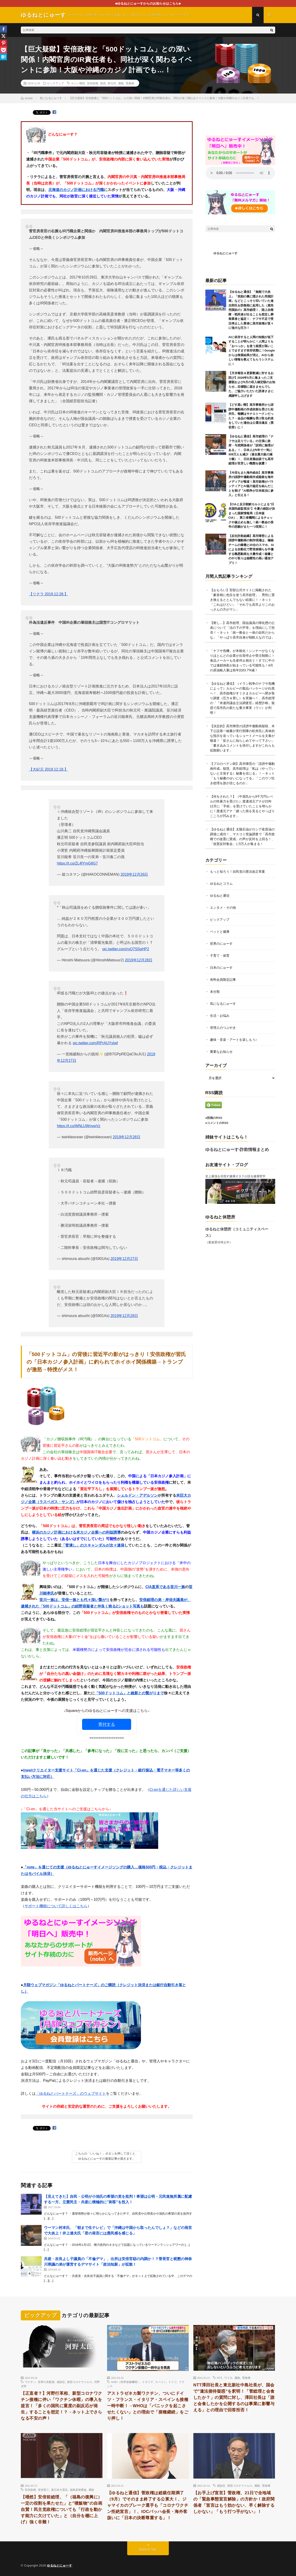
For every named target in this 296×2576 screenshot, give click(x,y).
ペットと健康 (219, 931)
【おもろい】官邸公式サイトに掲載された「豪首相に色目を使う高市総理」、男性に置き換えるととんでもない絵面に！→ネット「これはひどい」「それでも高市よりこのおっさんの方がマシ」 (242, 599)
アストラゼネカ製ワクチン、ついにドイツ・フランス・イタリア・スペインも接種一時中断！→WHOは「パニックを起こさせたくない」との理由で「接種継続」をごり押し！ (147, 2406)
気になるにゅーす (223, 1003)
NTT (219, 2377)
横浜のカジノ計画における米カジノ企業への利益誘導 (76, 1532)
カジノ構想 (78, 83)
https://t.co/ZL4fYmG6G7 (77, 863)
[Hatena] (3, 56)
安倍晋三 (43, 2489)
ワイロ (228, 2377)
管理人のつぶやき (223, 1027)
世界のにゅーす (221, 943)
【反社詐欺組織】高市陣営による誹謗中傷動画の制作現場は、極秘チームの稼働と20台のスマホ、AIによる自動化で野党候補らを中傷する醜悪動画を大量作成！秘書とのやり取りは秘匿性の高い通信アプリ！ (251, 549)
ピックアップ (55, 83)
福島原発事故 (78, 2489)
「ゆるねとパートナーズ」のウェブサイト (71, 2093)
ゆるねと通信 (219, 895)
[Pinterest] (3, 42)
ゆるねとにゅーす (225, 253)
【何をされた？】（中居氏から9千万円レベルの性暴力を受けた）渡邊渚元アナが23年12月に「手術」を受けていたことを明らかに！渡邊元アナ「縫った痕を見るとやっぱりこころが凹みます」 (242, 806)
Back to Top (148, 2549)
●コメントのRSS (216, 1123)
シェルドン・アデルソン (137, 1495)
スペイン (160, 2381)
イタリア (147, 2381)
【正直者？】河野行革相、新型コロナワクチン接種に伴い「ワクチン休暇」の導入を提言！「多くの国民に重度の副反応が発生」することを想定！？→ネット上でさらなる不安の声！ (61, 2406)
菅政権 (246, 2377)
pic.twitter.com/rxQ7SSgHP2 (125, 949)
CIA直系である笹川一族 (165, 1587)
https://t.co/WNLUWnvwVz (78, 1126)
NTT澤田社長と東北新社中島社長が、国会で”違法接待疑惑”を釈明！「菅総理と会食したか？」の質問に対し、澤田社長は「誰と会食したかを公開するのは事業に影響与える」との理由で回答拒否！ (234, 2397)
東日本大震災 (59, 2489)
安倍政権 (92, 83)
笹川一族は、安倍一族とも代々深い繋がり (74, 1600)
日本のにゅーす (221, 967)
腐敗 (121, 83)
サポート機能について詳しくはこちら (56, 1906)
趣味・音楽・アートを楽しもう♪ (233, 1039)
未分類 (215, 991)
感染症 (61, 2381)
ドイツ (172, 2381)
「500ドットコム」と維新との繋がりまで (129, 1693)
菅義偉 (130, 83)
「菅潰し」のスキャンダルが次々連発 (93, 1545)
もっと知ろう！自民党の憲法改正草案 (237, 871)
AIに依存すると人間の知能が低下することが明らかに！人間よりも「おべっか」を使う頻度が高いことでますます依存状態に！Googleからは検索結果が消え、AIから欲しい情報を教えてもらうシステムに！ (251, 350)
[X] (3, 36)
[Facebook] (3, 29)
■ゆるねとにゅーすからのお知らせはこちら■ (148, 3)
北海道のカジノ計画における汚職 (76, 190)
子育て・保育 (219, 955)
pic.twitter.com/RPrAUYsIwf (95, 1043)
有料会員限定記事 (223, 979)
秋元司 (112, 83)
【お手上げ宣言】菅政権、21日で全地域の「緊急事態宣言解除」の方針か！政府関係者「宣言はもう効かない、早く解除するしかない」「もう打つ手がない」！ (234, 2502)
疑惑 (103, 83)
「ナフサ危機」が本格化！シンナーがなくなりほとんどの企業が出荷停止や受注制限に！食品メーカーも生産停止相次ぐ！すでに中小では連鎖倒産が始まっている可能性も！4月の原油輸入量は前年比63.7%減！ (242, 660)
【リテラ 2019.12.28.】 (48, 594)
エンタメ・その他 (223, 907)
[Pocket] (3, 49)
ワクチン (30, 2381)
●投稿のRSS (213, 1118)
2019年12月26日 (134, 874)
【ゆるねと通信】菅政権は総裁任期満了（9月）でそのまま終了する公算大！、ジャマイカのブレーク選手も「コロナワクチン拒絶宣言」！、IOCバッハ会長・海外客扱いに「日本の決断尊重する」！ (147, 2505)
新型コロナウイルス (79, 2381)
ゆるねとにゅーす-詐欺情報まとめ (237, 1149)
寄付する (106, 1724)
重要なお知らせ (221, 1051)
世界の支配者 (46, 2381)
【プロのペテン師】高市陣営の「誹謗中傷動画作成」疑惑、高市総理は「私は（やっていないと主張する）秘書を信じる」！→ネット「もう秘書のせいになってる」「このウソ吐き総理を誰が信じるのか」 (242, 773)
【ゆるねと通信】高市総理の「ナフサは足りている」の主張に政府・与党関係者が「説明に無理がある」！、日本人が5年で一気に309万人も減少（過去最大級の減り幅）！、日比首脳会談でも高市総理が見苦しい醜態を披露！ (251, 450)
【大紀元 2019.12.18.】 (48, 769)
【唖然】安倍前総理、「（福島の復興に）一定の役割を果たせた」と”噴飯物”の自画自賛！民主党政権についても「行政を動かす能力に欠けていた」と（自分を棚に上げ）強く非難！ (61, 2509)
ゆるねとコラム (221, 883)
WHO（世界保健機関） (125, 2381)
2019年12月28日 (138, 960)
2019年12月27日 (124, 1259)
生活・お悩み (219, 1015)
